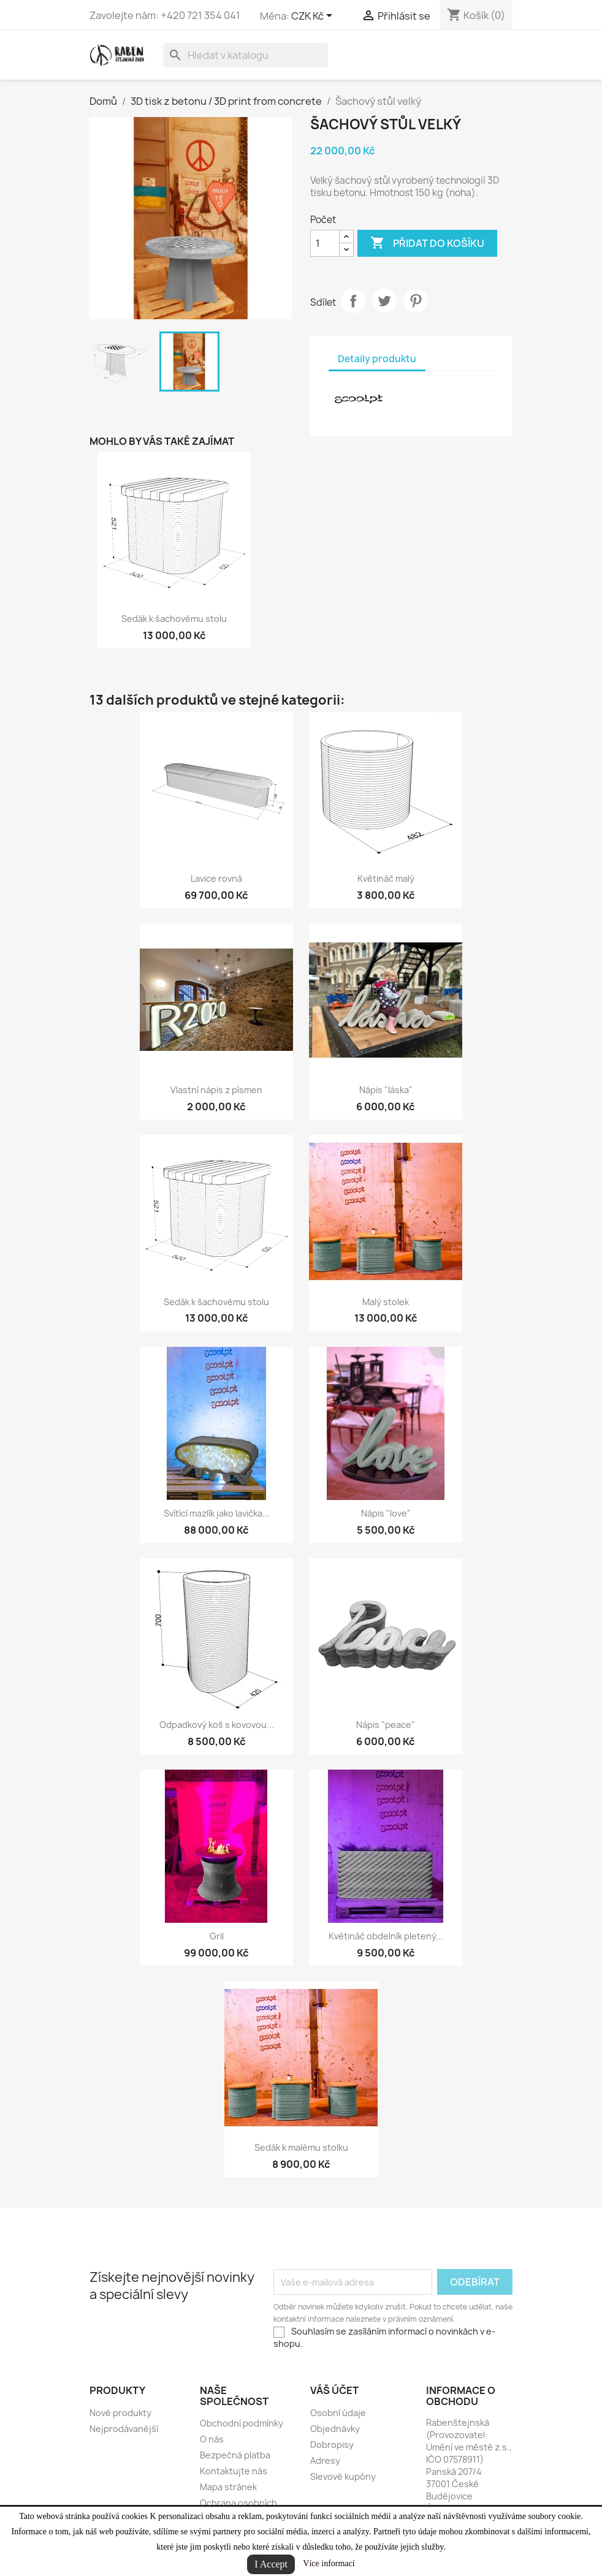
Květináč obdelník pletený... (386, 1936)
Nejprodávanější (124, 2428)
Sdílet (353, 301)
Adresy (325, 2460)
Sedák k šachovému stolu (174, 618)
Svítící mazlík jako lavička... (217, 1513)
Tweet (384, 301)
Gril (217, 1936)
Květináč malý (385, 878)
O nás (212, 2439)
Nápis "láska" (386, 1090)
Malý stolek (385, 1302)
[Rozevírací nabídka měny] (314, 16)
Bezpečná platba (235, 2455)
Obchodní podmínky (241, 2423)
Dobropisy (332, 2444)
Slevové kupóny (343, 2476)
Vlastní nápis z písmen (216, 1090)
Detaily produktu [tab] (377, 358)
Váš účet (334, 2390)
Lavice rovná (216, 878)
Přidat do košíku (427, 243)
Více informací (328, 2563)
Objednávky (335, 2428)
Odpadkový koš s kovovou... (216, 1724)
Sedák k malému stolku (301, 2147)
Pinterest (415, 301)
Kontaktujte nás (233, 2471)
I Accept (271, 2564)
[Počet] (325, 243)
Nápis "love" (386, 1513)
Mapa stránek (228, 2487)
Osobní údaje (338, 2413)
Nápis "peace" (385, 1724)
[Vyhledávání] (245, 55)
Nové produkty (120, 2413)
